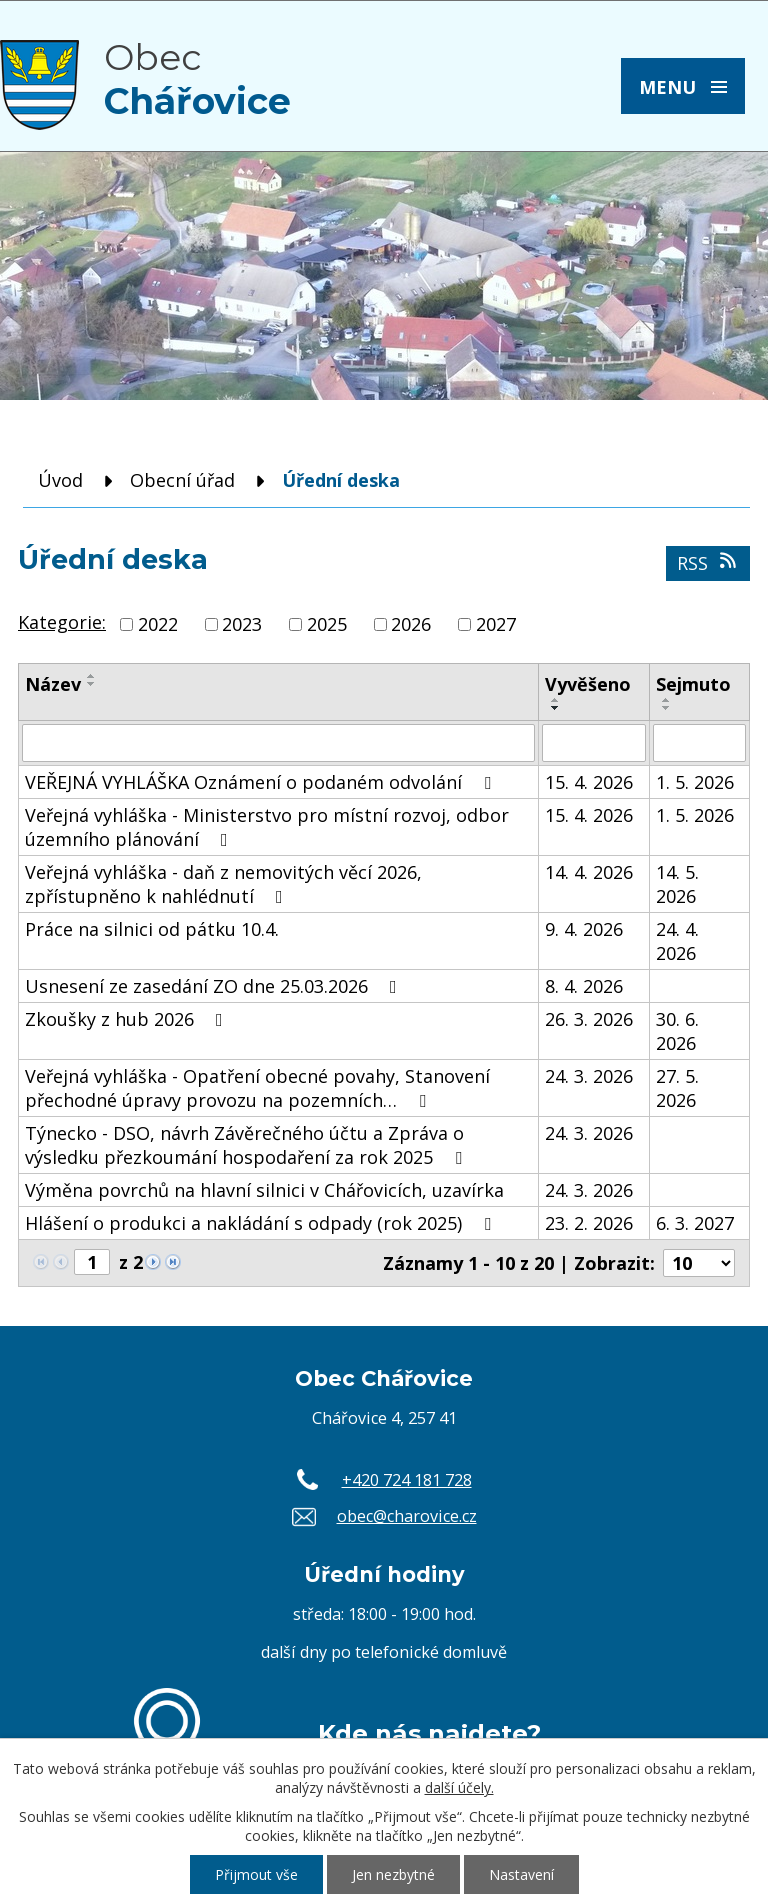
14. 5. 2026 (677, 884)
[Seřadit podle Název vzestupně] (92, 676)
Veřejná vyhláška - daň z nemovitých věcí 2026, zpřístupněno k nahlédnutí (223, 884)
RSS (708, 563)
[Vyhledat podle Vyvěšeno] (594, 743)
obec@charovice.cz (407, 1516)
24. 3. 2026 (589, 1076)
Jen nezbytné (393, 1874)
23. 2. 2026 (589, 1223)
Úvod (60, 480)
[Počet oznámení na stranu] (699, 1263)
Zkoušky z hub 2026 (128, 1019)
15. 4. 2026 (589, 782)
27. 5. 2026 (677, 1088)
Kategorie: (62, 622)
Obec (197, 79)
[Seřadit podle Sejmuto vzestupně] (667, 700)
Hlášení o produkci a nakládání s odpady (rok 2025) (262, 1223)
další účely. (459, 1787)
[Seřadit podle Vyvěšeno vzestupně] (556, 700)
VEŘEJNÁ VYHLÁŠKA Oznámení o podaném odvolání (262, 782)
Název (53, 684)
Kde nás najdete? (429, 1733)
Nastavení (521, 1874)
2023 (242, 624)
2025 (327, 624)
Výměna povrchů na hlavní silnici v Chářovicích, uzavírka (264, 1190)
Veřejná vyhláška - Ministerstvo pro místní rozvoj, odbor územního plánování (267, 827)
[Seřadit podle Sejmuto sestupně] (667, 708)
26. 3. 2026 (589, 1019)
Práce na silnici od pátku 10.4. (152, 929)
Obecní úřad (182, 480)
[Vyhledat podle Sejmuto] (699, 743)
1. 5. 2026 (695, 782)
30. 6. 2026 (677, 1031)
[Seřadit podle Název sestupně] (92, 684)
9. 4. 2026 (584, 929)
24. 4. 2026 (677, 941)
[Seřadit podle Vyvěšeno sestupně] (556, 708)
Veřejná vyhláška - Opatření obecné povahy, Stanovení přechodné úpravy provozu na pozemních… (257, 1088)
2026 (411, 624)
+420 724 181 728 (407, 1480)
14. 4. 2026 (589, 872)
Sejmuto (693, 684)
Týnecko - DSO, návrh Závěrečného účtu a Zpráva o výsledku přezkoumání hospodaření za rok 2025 (247, 1145)
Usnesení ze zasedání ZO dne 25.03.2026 (215, 986)
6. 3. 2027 (695, 1223)
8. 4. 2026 (584, 986)
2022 (158, 624)
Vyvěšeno (588, 684)
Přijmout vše (256, 1874)
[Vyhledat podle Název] (278, 743)
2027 (496, 624)
